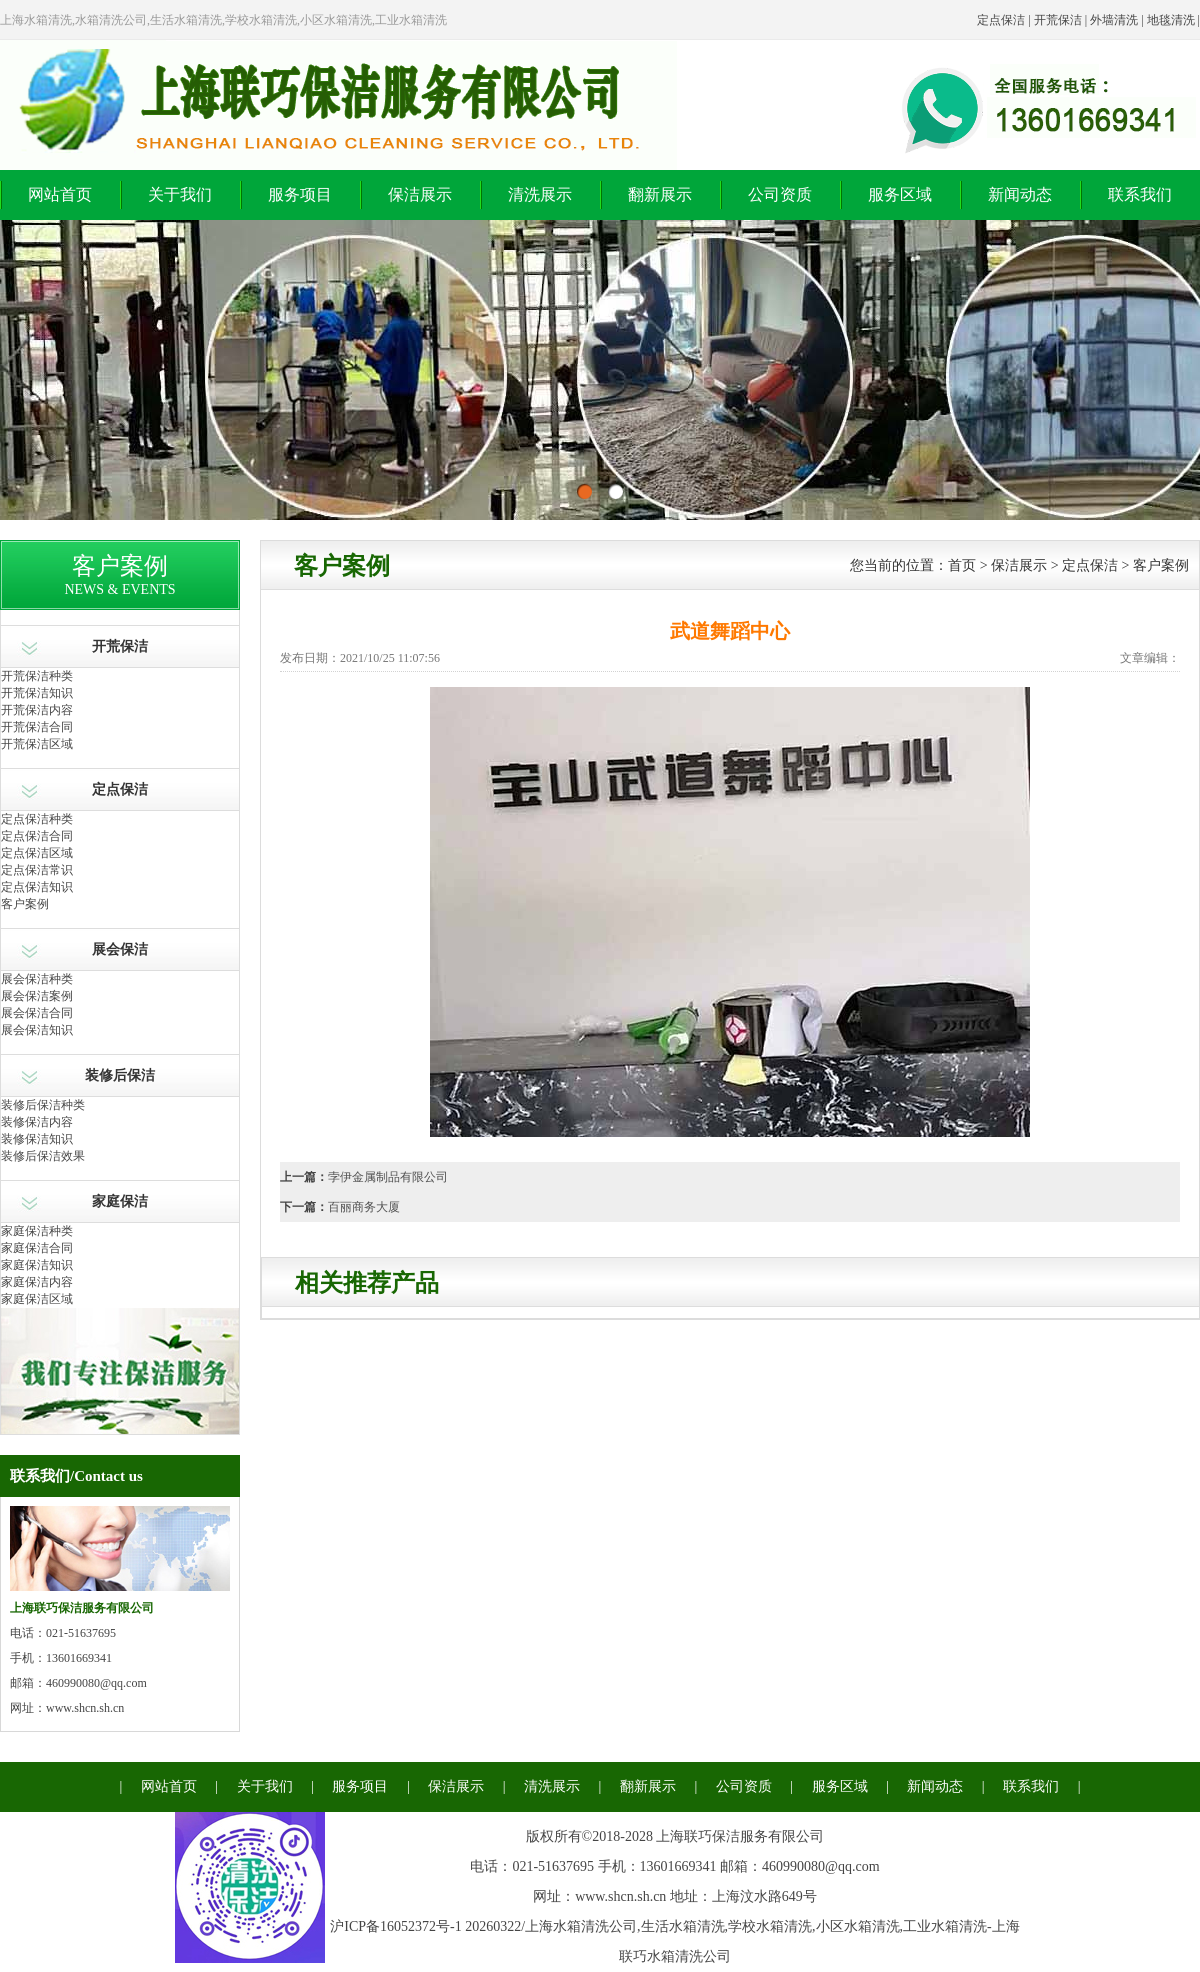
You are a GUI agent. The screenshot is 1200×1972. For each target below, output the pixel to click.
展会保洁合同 (37, 1013)
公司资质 (780, 194)
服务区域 (900, 194)
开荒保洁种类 (37, 676)
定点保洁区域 (37, 853)
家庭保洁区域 (37, 1299)
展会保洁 (120, 949)
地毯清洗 (1171, 20)
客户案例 (25, 904)
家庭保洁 (120, 1201)
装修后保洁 (120, 1075)
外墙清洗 (1114, 20)
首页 (962, 565)
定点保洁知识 (37, 887)
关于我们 (180, 194)
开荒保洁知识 (37, 693)
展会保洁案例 (37, 996)
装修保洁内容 (37, 1122)
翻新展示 (660, 194)
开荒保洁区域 (37, 744)
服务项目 (300, 194)
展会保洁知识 (37, 1030)
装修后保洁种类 (43, 1105)
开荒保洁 (1058, 20)
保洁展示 (420, 194)
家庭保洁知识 (37, 1265)
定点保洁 (1001, 20)
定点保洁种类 (37, 819)
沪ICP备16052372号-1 (395, 1926)
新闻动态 (1020, 194)
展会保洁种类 (37, 979)
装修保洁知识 (37, 1139)
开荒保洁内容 (37, 710)
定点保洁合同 (37, 836)
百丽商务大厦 (364, 1207)
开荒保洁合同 (37, 727)
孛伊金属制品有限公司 (388, 1177)
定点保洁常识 (37, 870)
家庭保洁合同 (37, 1248)
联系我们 (1140, 194)
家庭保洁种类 (37, 1231)
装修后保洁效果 (43, 1156)
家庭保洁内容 (37, 1282)
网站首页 (60, 194)
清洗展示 (540, 194)
